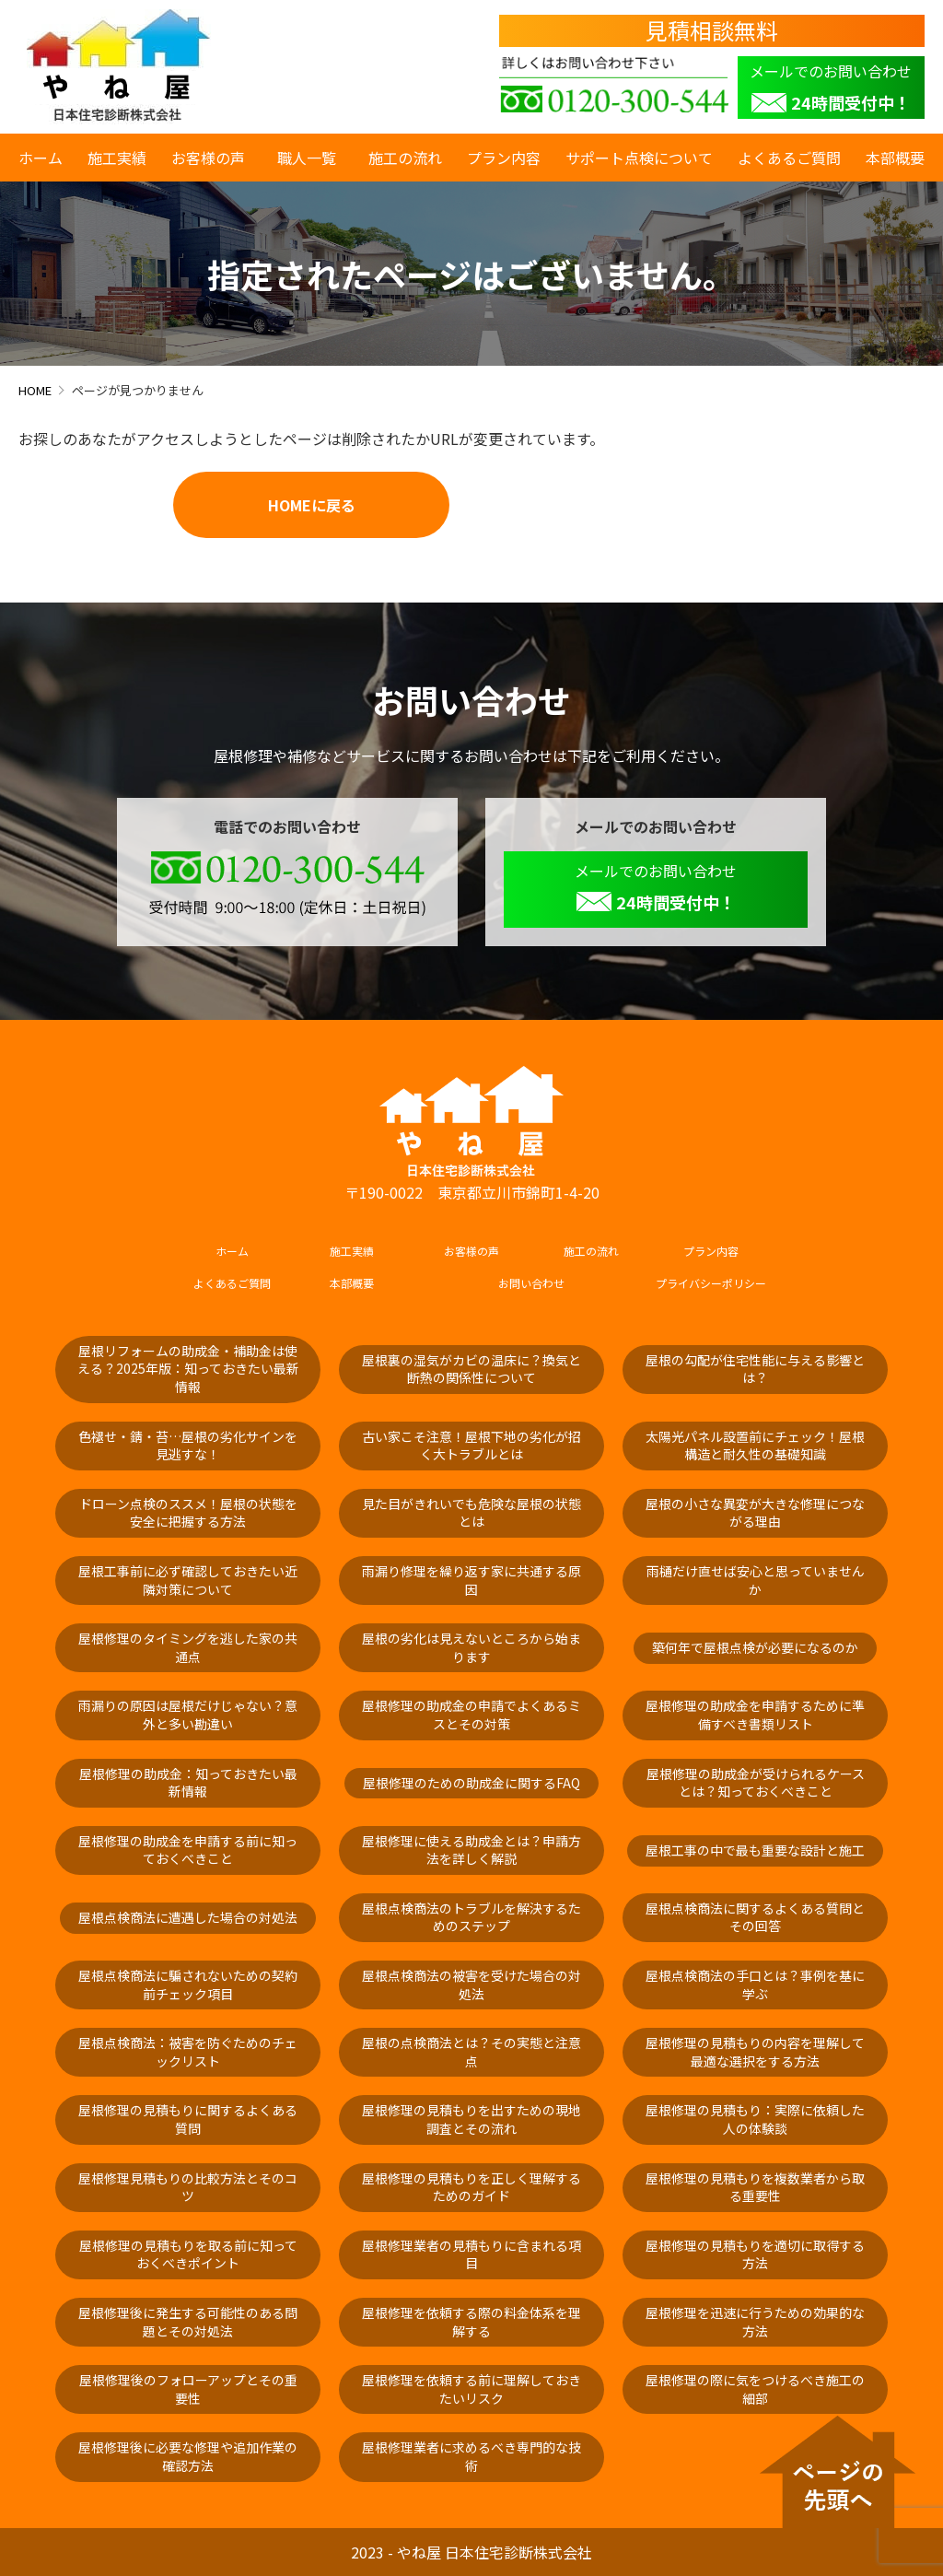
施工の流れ (405, 157)
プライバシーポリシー (711, 1283)
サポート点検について (639, 157)
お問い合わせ (531, 1283)
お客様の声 (208, 157)
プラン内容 (504, 157)
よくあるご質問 (789, 157)
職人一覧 (310, 157)
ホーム (40, 157)
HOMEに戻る (311, 505)
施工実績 (116, 157)
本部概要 (895, 157)
